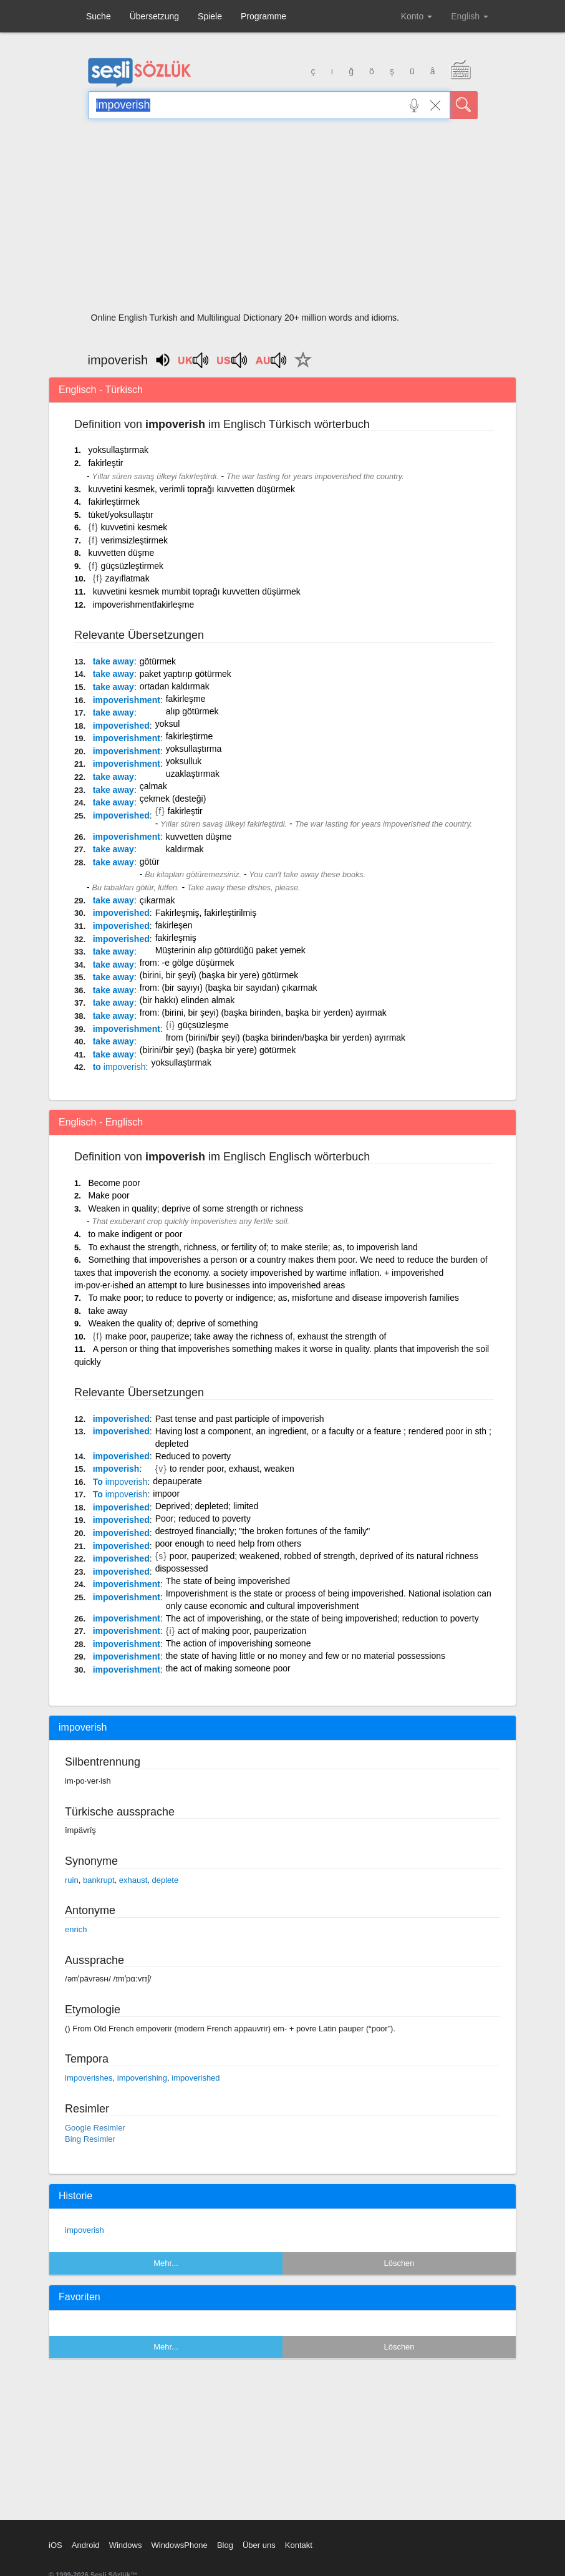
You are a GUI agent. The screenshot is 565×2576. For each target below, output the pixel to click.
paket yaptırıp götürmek (185, 674)
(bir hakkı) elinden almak (187, 1000)
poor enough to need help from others (228, 1543)
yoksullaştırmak (118, 450)
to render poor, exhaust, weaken (232, 1469)
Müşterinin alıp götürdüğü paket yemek (230, 950)
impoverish (84, 2230)
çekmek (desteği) (173, 799)
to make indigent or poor (135, 1234)
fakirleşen (174, 925)
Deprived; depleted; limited (207, 1506)
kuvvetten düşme (121, 553)
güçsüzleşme (203, 1025)
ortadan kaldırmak (175, 686)
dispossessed (181, 1568)
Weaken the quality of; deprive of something (173, 1323)
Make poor (108, 1195)
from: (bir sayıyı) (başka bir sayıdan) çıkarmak (228, 988)
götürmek (158, 661)
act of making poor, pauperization (242, 1631)
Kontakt (298, 2545)
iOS (55, 2545)
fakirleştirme (189, 736)
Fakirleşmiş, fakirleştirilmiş (206, 913)
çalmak (153, 786)
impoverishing (142, 2078)
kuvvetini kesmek (134, 527)
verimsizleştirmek (134, 540)
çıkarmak (157, 900)
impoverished (121, 726)
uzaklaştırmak (193, 774)
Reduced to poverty (193, 1456)
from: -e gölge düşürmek (187, 963)
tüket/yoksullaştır (120, 515)
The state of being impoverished (228, 1581)
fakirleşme (186, 699)
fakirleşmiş (175, 938)
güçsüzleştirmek (132, 566)
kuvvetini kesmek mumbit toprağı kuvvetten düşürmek (197, 591)
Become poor (114, 1183)
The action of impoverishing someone (238, 1643)
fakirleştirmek (113, 502)
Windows (125, 2545)
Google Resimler (95, 2127)
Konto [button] (416, 16)
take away (113, 661)
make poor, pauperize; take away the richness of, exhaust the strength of (246, 1336)
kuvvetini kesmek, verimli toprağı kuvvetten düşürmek (191, 489)
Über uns (259, 2545)
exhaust (133, 1880)
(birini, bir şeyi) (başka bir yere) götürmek (219, 975)
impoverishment (126, 700)
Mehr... (165, 2263)
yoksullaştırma (193, 749)
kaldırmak (185, 849)
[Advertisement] (283, 219)
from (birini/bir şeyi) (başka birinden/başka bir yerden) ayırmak (285, 1038)
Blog (225, 2545)
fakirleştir (105, 463)
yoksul (167, 724)
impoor (166, 1494)
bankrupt (99, 1880)
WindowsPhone (179, 2545)
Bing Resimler (90, 2139)
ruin (72, 1880)
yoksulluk (184, 761)
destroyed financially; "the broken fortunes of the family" (262, 1531)
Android (86, 2545)
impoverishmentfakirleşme (144, 605)
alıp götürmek (192, 711)
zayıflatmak (127, 578)
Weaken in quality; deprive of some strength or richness (195, 1208)
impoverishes (89, 2078)
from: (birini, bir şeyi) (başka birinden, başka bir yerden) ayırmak (263, 1013)
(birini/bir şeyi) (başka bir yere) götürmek (218, 1050)
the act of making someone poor (228, 1668)
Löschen (399, 2263)
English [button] (469, 16)
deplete (165, 1880)
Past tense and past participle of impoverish (239, 1419)
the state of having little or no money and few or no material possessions (305, 1656)
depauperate (177, 1481)
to (119, 1067)
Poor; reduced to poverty (203, 1519)
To (120, 1482)
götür (150, 862)
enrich (76, 1929)
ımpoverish (116, 1469)
